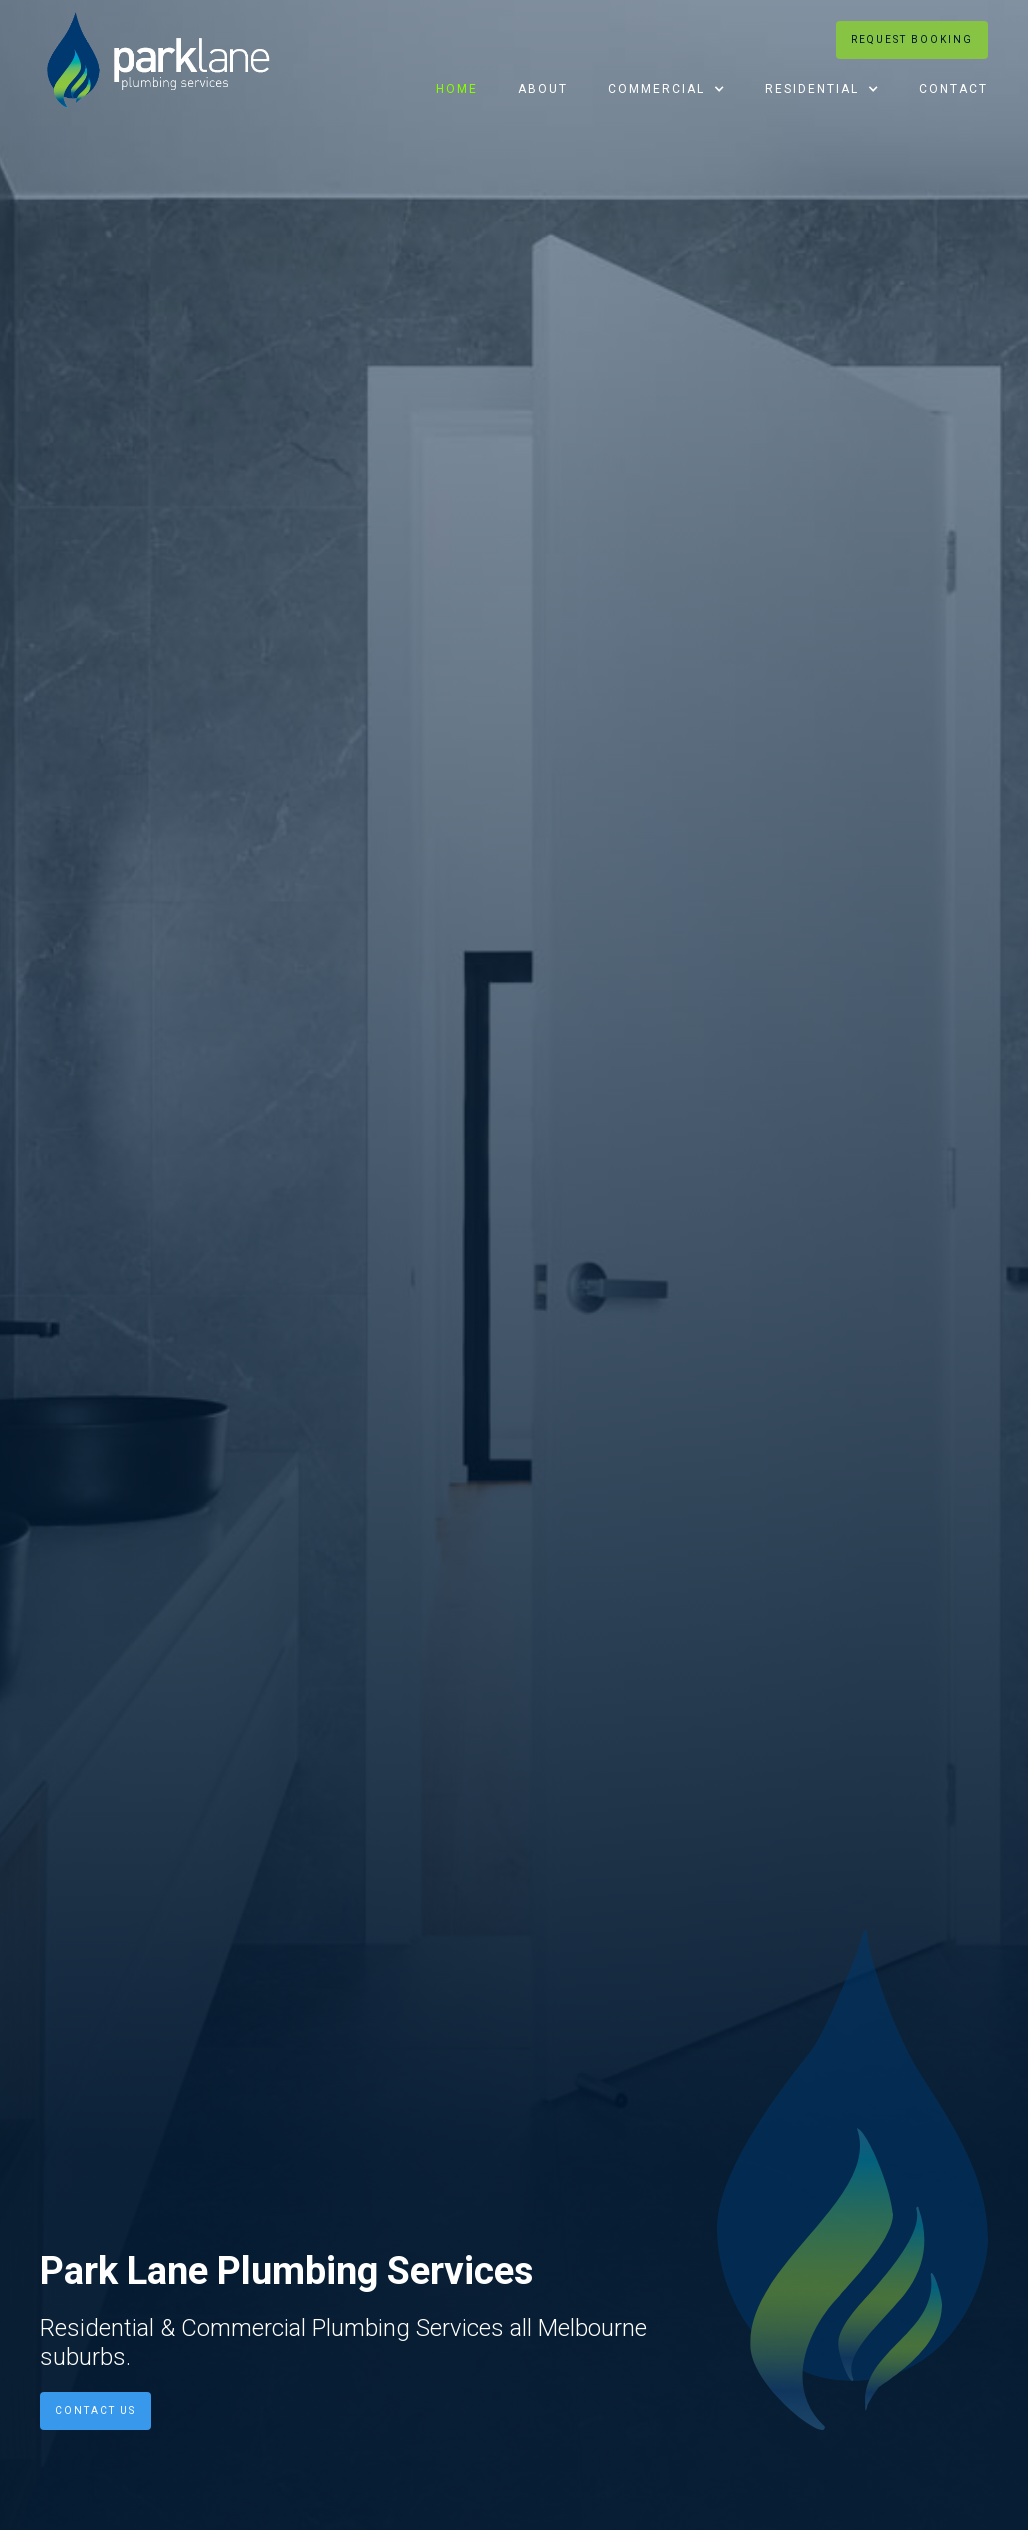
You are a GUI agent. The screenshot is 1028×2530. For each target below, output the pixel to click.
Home (457, 89)
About (543, 89)
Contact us (95, 2410)
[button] (666, 89)
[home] (159, 60)
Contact (953, 89)
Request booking (912, 39)
